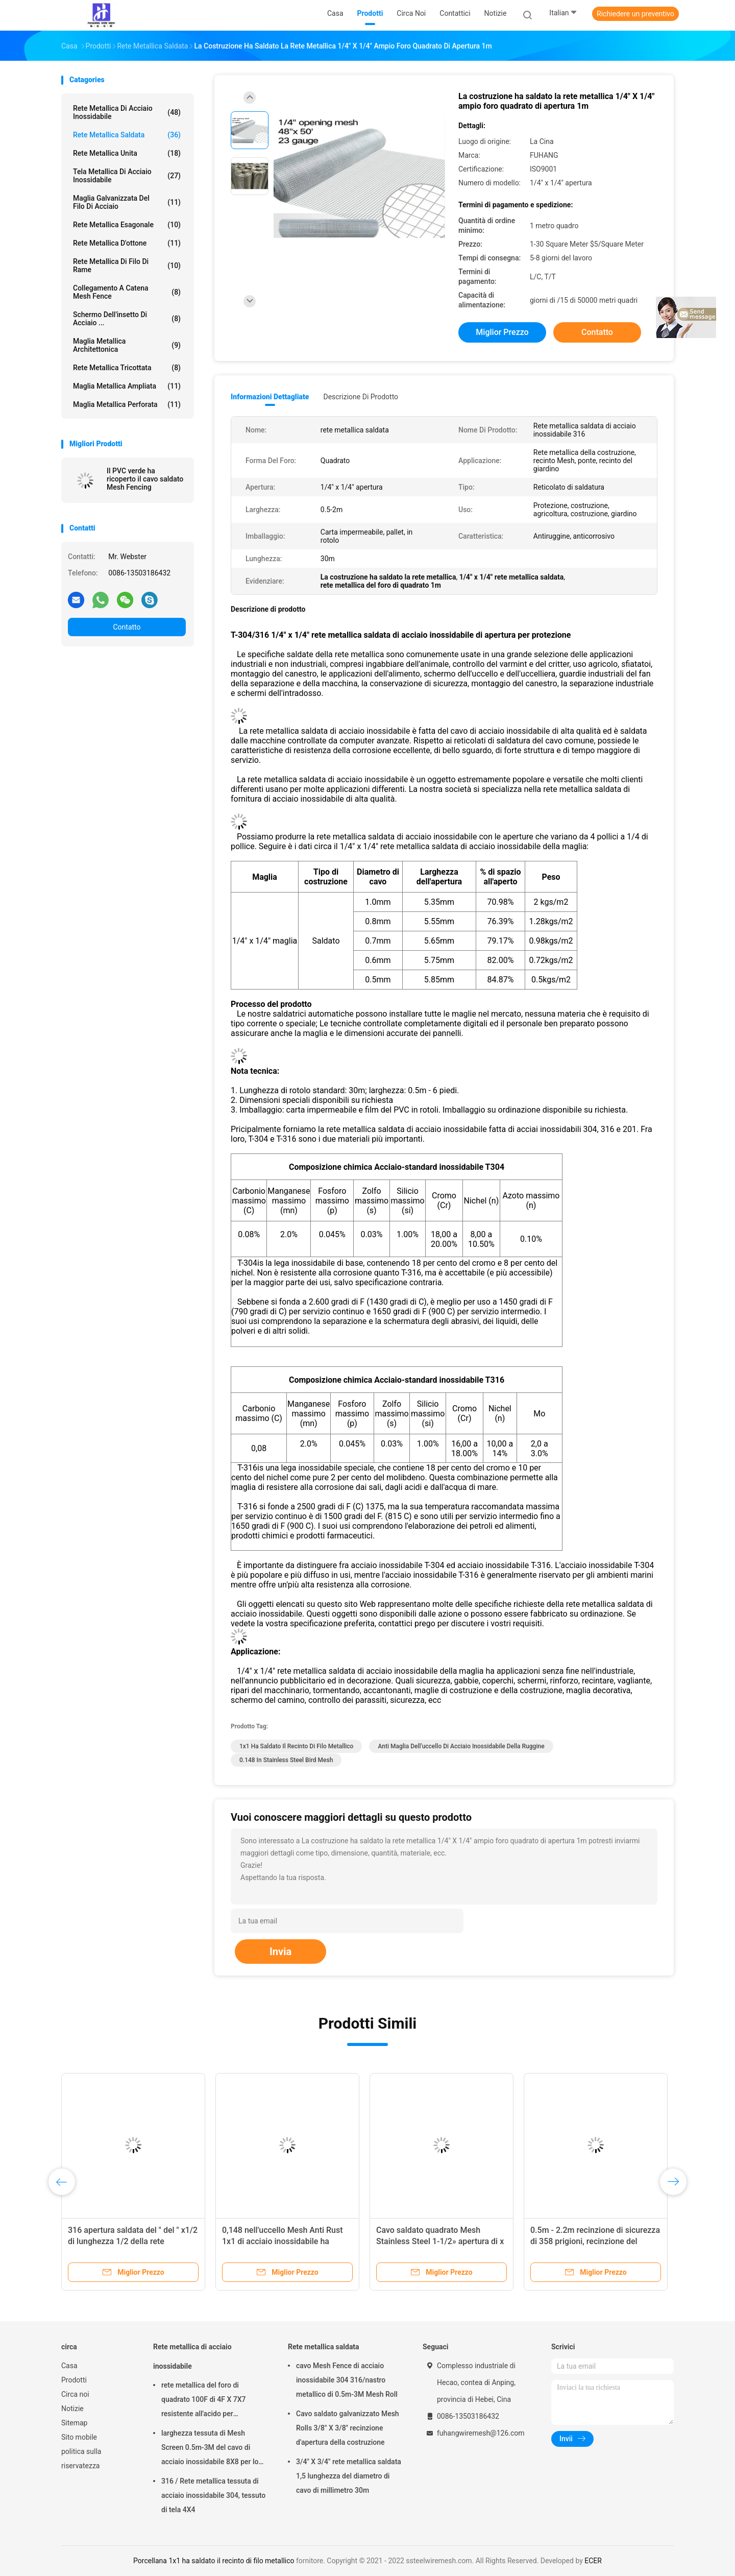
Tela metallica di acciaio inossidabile (127, 175)
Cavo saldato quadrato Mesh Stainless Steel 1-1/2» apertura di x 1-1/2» (440, 2241)
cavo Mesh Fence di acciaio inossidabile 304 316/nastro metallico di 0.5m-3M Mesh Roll (347, 2380)
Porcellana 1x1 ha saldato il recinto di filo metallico (213, 2561)
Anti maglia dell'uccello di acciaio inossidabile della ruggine (461, 1746)
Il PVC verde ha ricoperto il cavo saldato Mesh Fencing (145, 479)
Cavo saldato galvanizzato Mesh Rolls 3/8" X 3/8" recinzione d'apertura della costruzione (347, 2428)
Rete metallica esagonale (127, 225)
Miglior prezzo (502, 332)
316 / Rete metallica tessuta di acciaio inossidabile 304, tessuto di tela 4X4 (213, 2495)
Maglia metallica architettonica (127, 345)
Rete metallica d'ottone (127, 243)
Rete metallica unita (127, 153)
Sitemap (74, 2423)
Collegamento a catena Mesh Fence (127, 292)
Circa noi (75, 2394)
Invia (280, 1951)
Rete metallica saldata (127, 135)
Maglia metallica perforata (127, 404)
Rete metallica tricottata (127, 368)
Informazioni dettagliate (270, 397)
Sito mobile (79, 2437)
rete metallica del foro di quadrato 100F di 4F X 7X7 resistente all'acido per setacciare (203, 2401)
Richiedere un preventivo (635, 14)
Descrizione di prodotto (360, 397)
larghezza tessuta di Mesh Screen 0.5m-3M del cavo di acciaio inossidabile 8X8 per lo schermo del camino (210, 2449)
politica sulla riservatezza (81, 2458)
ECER (593, 2561)
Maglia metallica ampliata (127, 386)
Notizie (72, 2408)
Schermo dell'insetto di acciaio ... (127, 318)
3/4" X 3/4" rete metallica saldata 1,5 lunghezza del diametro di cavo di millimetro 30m (348, 2476)
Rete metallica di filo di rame (127, 265)
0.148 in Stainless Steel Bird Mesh (286, 1760)
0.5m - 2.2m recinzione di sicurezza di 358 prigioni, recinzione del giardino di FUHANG (595, 2241)
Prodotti (74, 2380)
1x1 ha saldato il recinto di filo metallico (296, 1746)
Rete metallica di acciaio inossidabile (127, 112)
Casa (69, 2366)
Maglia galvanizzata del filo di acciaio (127, 202)
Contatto (126, 627)
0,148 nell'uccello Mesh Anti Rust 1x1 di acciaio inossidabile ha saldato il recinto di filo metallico (282, 2241)
